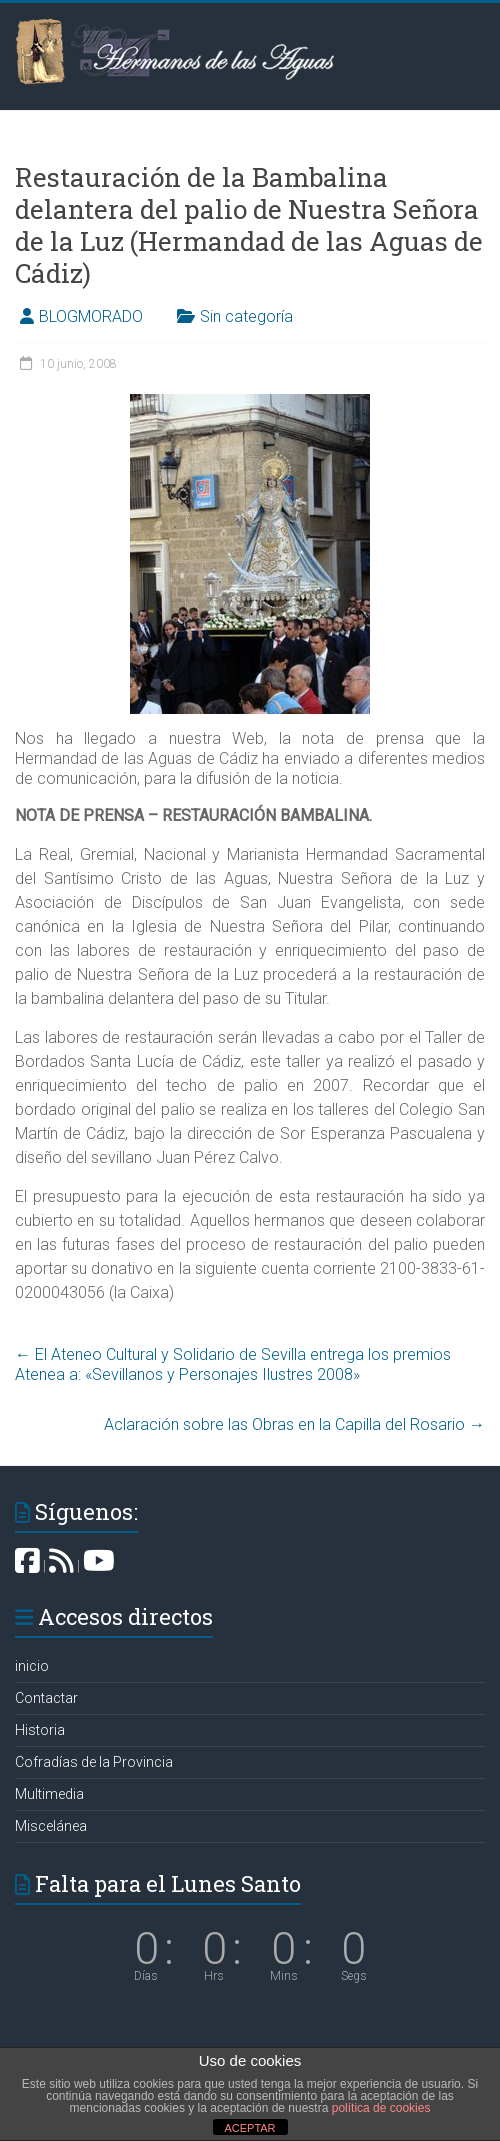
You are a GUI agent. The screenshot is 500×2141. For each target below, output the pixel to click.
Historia (40, 1730)
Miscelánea (51, 1826)
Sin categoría (246, 316)
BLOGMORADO (91, 316)
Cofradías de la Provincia (94, 1762)
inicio (32, 1666)
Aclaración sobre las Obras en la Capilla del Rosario (294, 1424)
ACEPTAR (249, 2128)
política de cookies (381, 2108)
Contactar (46, 1698)
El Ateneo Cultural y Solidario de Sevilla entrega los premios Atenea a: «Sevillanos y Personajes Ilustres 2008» (233, 1364)
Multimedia (49, 1794)
